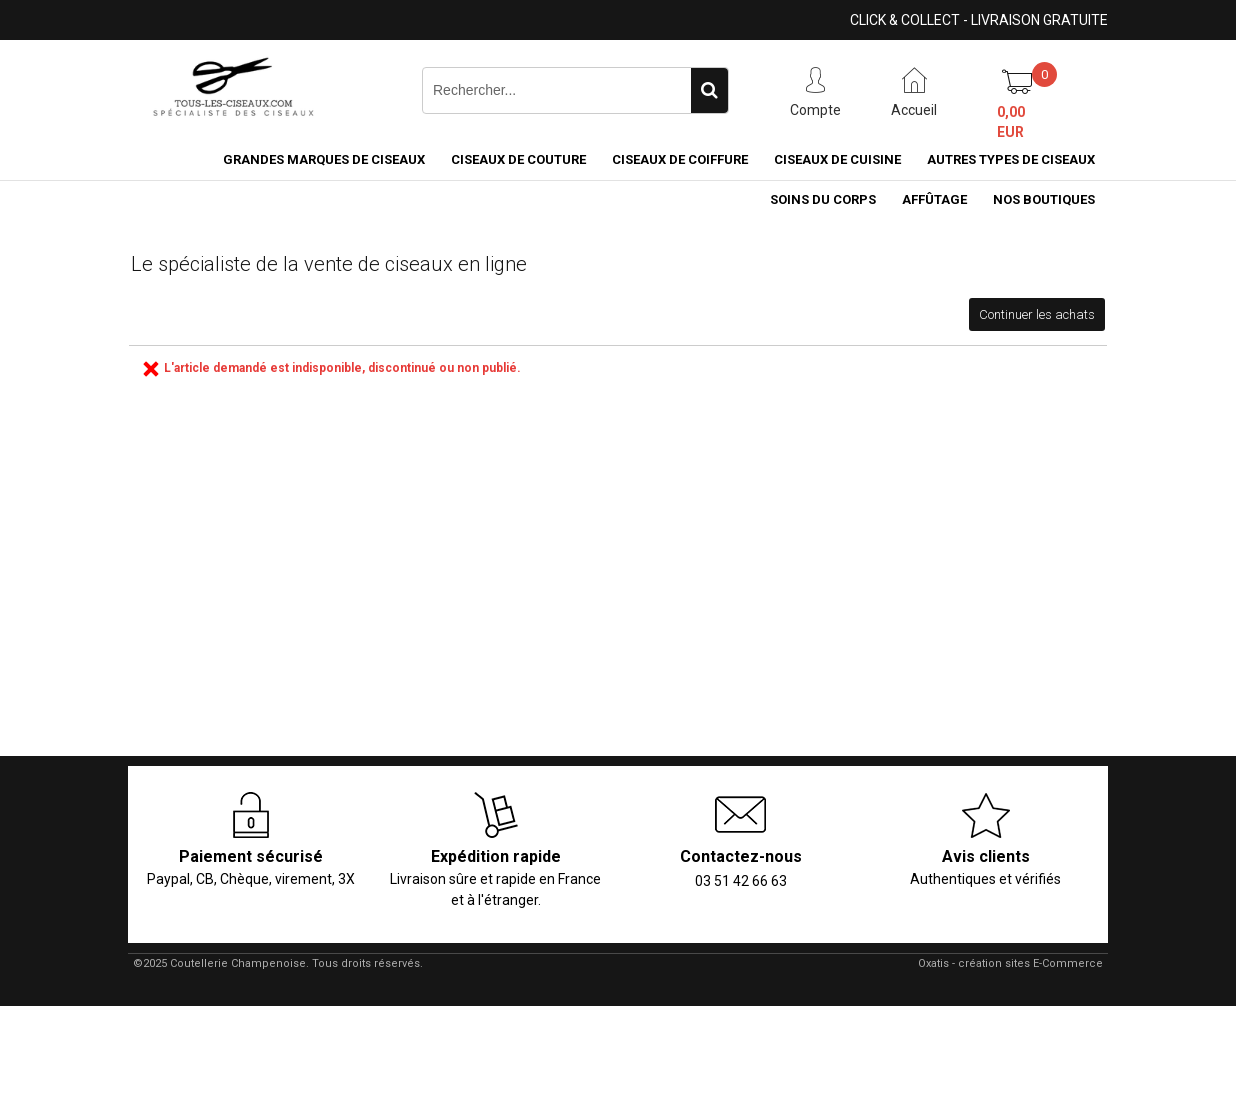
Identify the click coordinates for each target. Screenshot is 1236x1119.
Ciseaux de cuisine (837, 159)
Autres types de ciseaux (1011, 159)
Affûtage (934, 199)
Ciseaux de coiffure (680, 159)
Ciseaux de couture (518, 159)
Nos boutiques (1044, 199)
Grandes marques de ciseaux (324, 159)
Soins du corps (823, 199)
